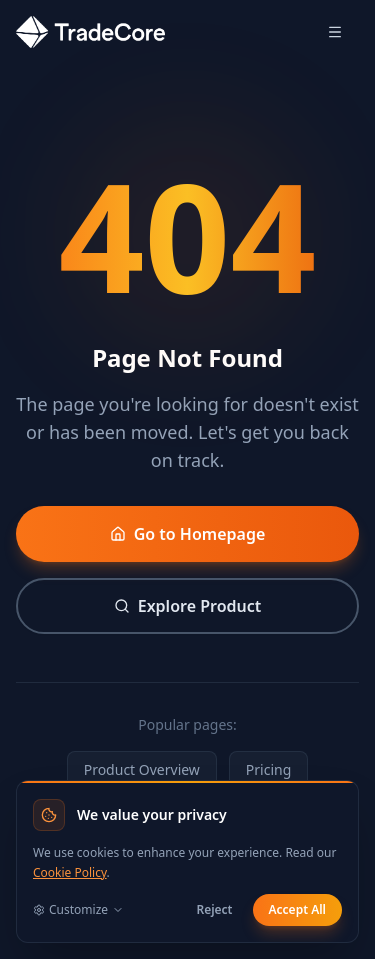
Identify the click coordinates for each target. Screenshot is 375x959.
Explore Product (188, 606)
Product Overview (142, 769)
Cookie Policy (70, 872)
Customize (78, 910)
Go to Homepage (188, 534)
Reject (214, 909)
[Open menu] (335, 32)
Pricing (268, 769)
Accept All (298, 909)
